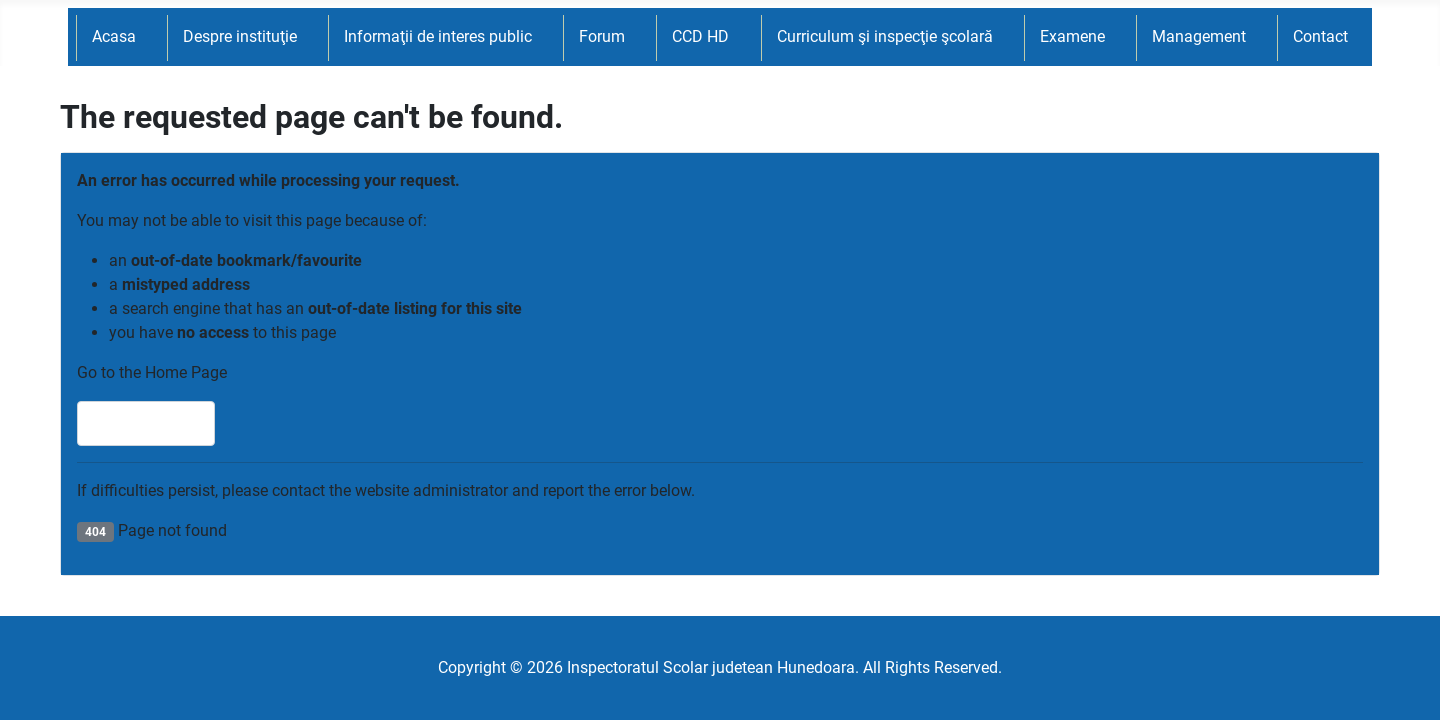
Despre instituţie (240, 36)
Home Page (146, 423)
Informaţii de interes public (438, 36)
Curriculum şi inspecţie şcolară (885, 36)
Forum (602, 36)
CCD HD (700, 36)
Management (1199, 36)
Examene (1072, 36)
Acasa (114, 36)
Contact (1320, 36)
